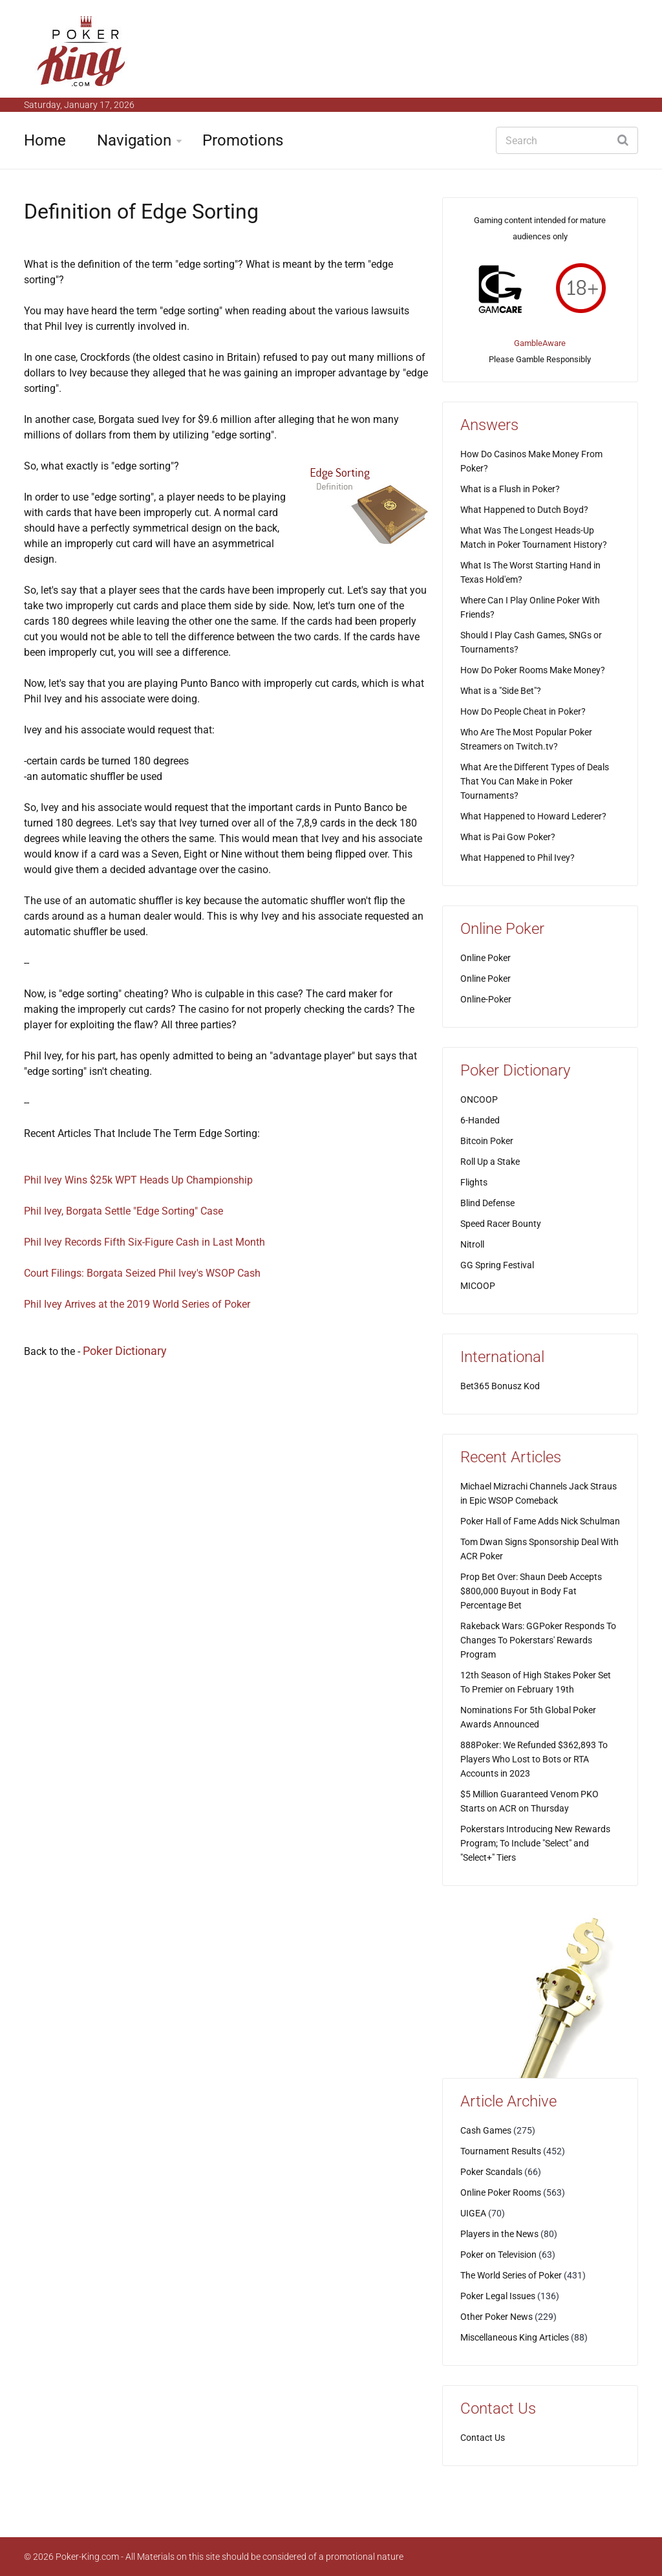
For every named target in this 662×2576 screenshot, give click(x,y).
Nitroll (472, 1244)
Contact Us (482, 2437)
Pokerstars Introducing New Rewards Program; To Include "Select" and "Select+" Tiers (535, 1843)
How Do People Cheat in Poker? (523, 711)
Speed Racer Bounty (500, 1223)
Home (45, 140)
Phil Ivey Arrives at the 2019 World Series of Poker (137, 1304)
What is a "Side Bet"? (500, 691)
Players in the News (499, 2234)
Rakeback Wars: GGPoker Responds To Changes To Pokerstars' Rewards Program (538, 1640)
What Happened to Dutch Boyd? (524, 509)
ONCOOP (479, 1099)
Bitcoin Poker (486, 1141)
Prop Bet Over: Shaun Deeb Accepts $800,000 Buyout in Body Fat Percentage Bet (531, 1591)
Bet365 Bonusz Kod (500, 1386)
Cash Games (485, 2130)
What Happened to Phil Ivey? (517, 857)
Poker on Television (498, 2254)
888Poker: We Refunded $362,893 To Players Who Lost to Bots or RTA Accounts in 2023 (534, 1759)
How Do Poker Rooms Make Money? (532, 670)
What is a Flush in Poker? (510, 489)
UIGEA (473, 2213)
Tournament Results (500, 2151)
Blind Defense (487, 1203)
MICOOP (477, 1286)
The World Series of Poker (511, 2275)
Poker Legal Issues (497, 2296)
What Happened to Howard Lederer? (533, 816)
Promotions (242, 140)
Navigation (134, 140)
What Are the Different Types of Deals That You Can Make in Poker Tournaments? (534, 781)
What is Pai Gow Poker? (507, 837)
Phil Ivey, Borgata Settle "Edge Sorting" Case (123, 1211)
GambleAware (540, 343)
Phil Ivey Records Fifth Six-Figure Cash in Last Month (144, 1242)
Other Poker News (496, 2316)
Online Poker (485, 958)
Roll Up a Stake (490, 1161)
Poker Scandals (491, 2172)
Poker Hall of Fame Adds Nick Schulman (540, 1521)
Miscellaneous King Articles (514, 2337)
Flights (473, 1182)
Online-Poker (485, 999)
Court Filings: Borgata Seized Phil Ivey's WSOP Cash (142, 1273)
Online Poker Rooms (500, 2192)
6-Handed (480, 1120)
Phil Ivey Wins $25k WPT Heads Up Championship (138, 1180)
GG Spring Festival (497, 1265)
